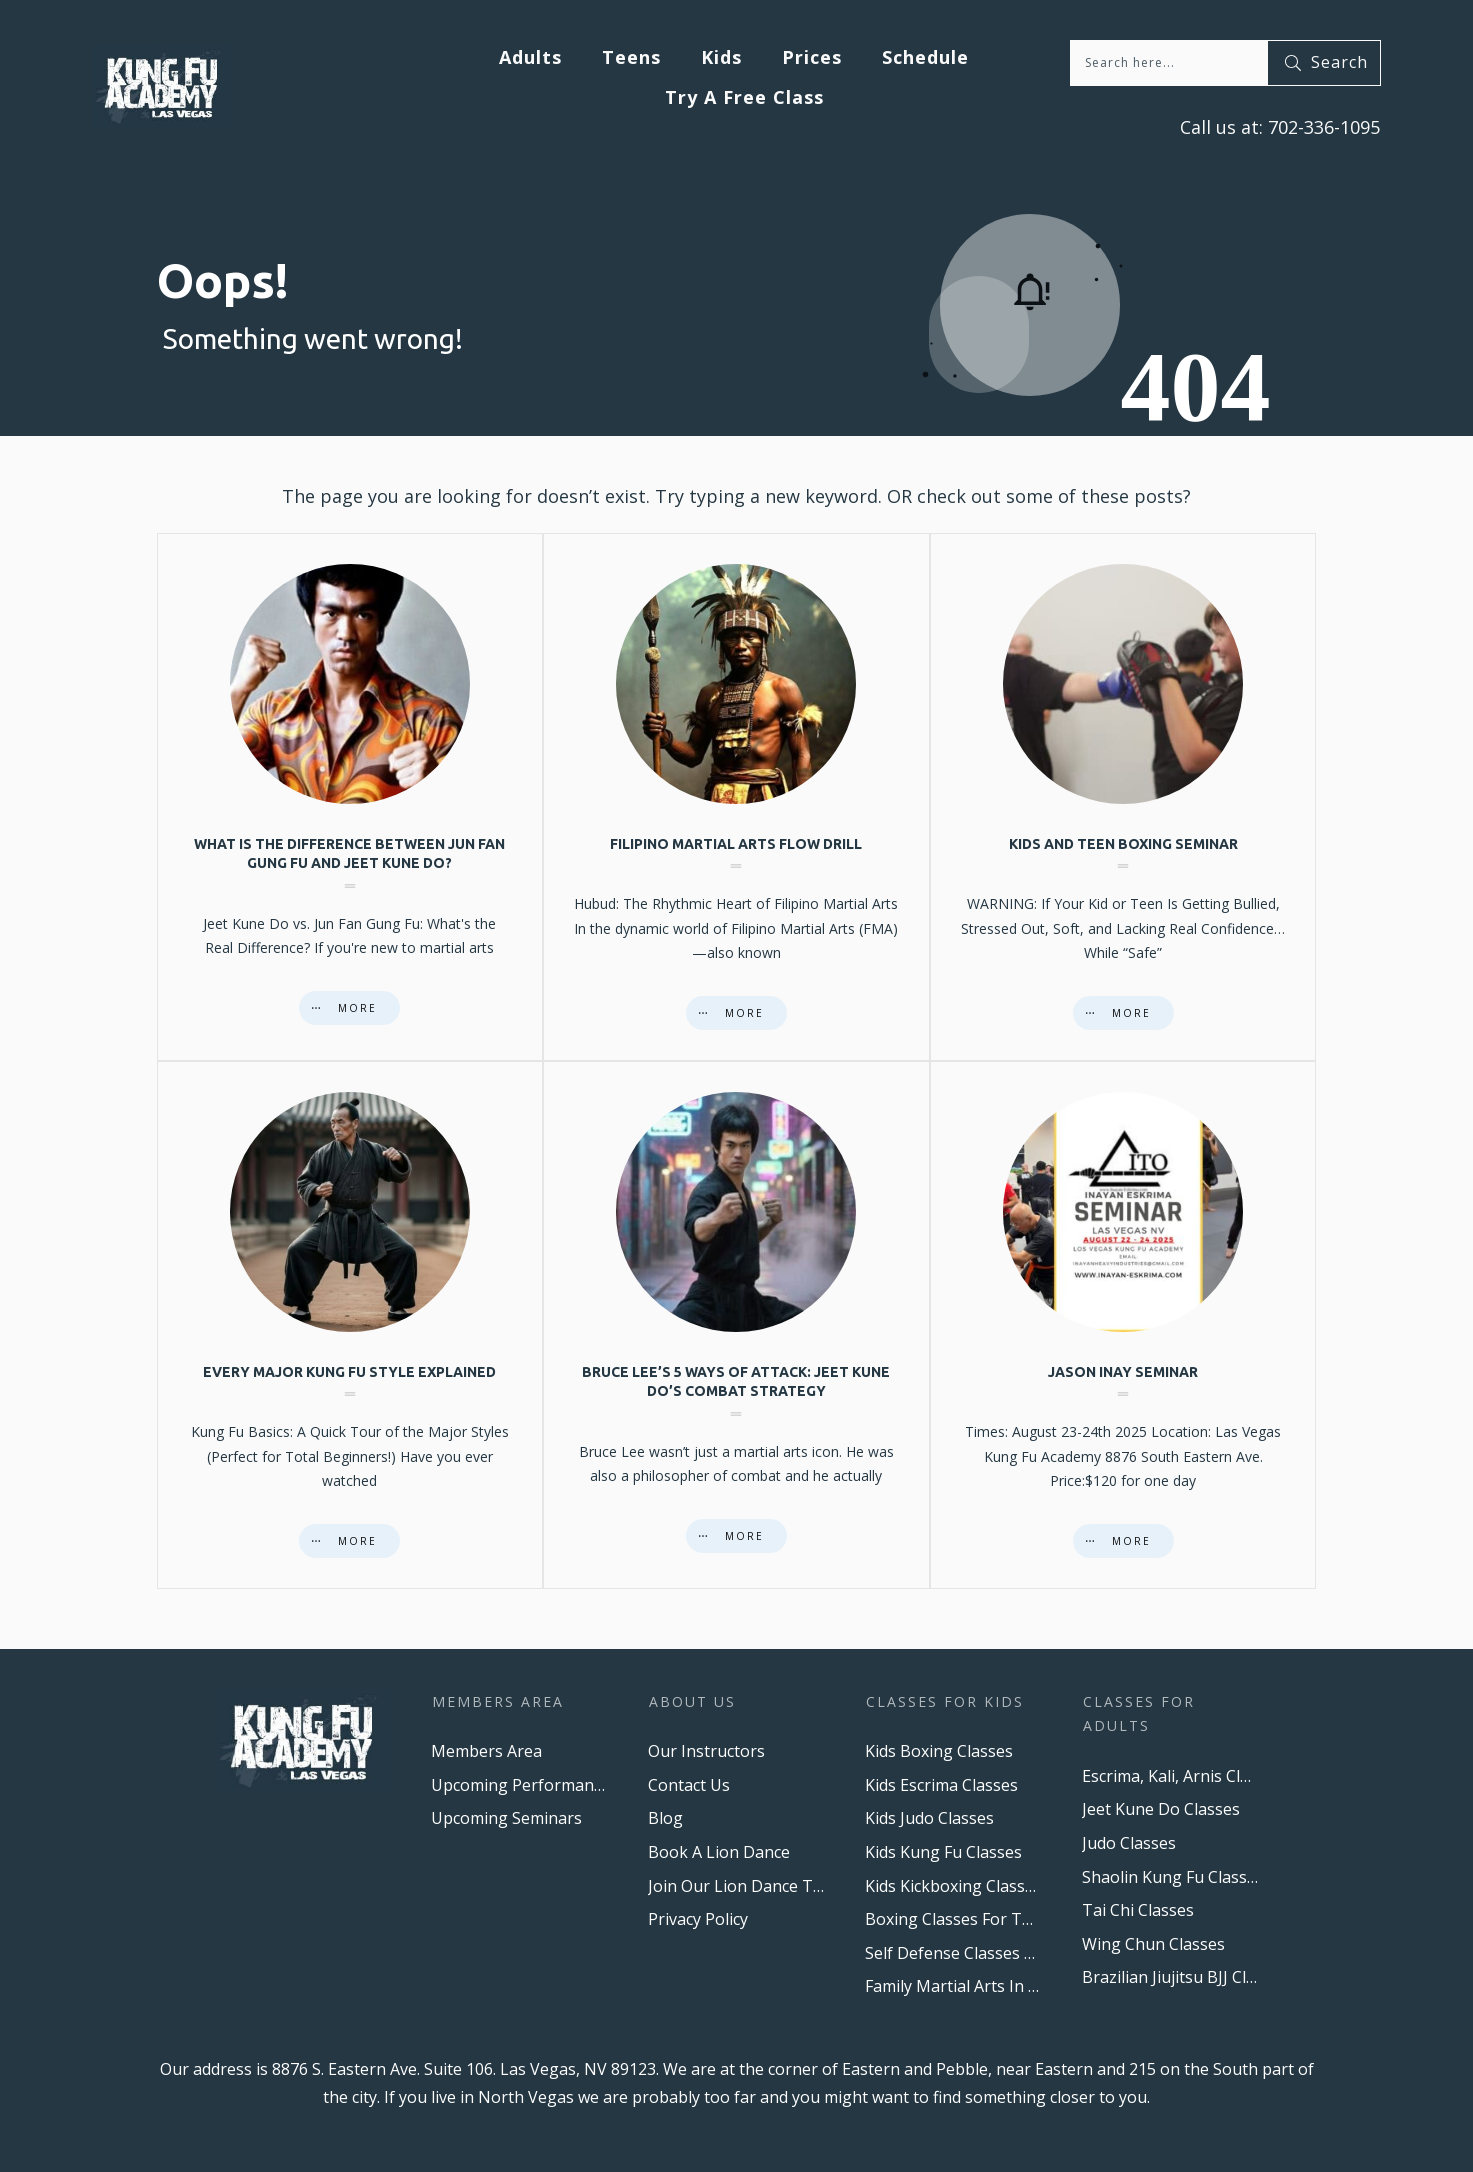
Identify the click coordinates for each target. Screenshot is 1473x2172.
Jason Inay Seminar (1123, 1325)
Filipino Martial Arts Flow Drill (736, 797)
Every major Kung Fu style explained (350, 1325)
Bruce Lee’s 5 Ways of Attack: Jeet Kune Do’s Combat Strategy (736, 1325)
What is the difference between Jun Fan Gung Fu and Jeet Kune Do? (350, 797)
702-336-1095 (1321, 127)
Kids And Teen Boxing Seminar (1123, 797)
